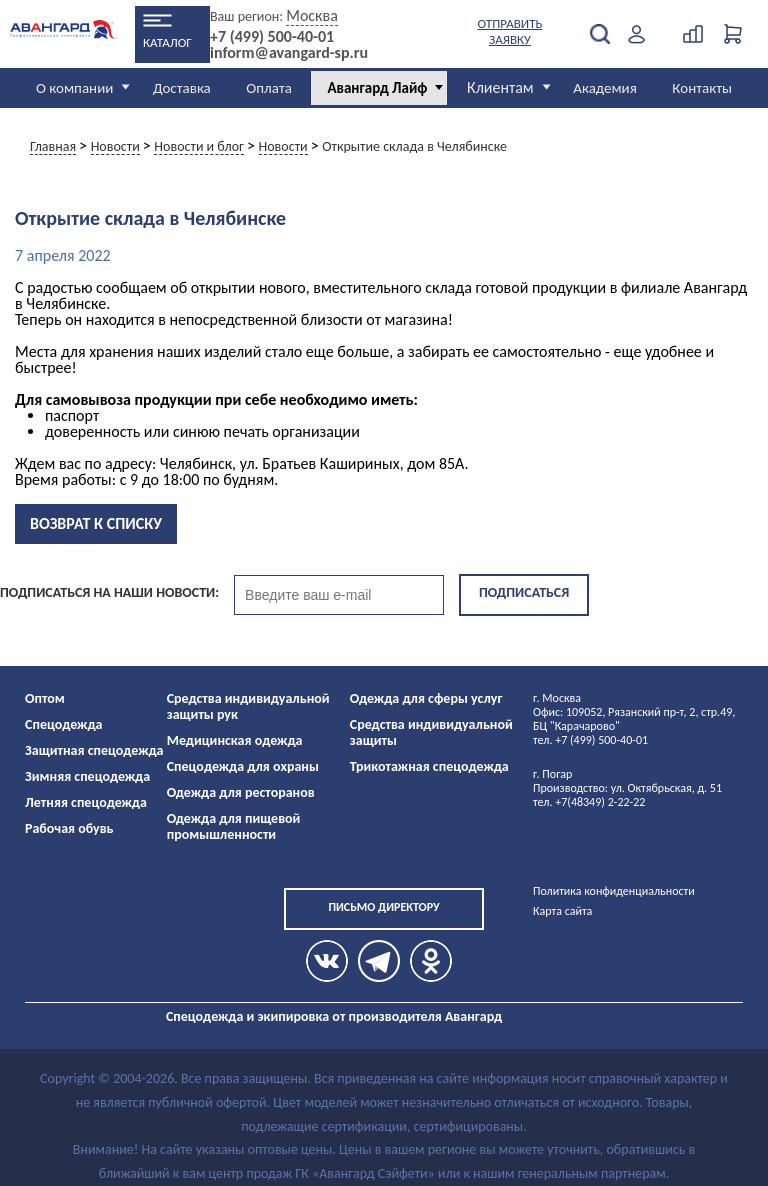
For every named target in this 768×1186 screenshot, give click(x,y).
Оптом (45, 698)
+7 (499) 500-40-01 (272, 37)
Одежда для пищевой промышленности (234, 826)
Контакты (702, 88)
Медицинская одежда (235, 740)
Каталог (167, 42)
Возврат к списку (96, 523)
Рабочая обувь (69, 828)
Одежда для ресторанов (241, 792)
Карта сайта (562, 911)
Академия (605, 88)
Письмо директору (383, 907)
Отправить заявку (510, 31)
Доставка (182, 88)
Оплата (269, 88)
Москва (312, 15)
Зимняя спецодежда (87, 776)
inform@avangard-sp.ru (289, 53)
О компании (74, 88)
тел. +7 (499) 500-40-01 (590, 740)
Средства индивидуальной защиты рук (248, 706)
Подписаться (524, 592)
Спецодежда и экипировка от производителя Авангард (334, 1016)
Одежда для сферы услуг (426, 698)
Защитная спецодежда (94, 750)
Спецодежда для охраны (243, 766)
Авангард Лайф (377, 88)
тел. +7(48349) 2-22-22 (589, 802)
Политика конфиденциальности (614, 891)
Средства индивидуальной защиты (431, 732)
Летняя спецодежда (86, 802)
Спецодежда (63, 724)
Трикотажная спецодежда (429, 766)
